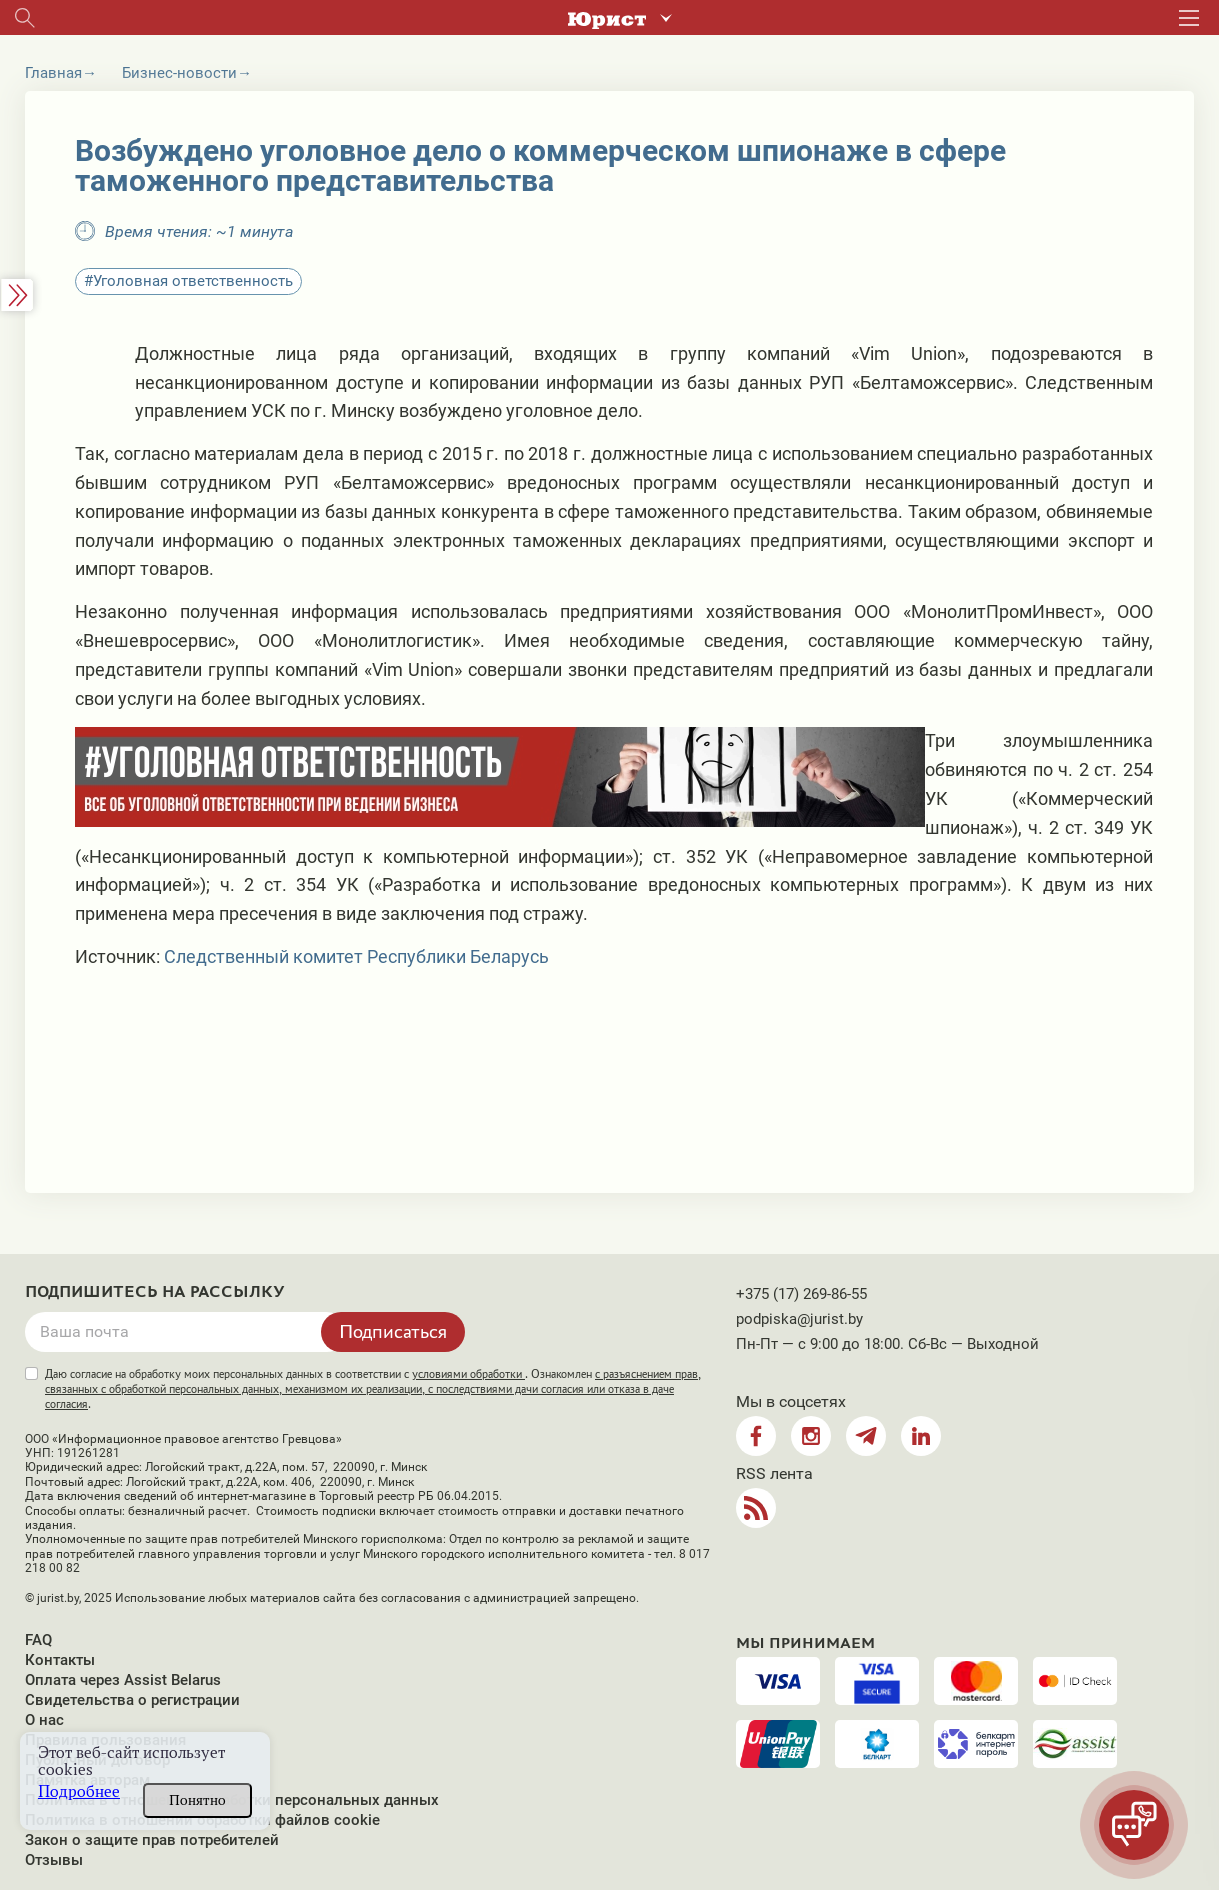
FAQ (38, 1640)
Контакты (60, 1660)
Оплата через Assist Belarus (123, 1680)
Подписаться (393, 1331)
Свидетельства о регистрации (132, 1700)
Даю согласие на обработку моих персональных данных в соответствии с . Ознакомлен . (373, 1389)
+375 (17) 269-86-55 (801, 1294)
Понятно (197, 1800)
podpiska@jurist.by (799, 1319)
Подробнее (79, 1791)
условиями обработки (468, 1374)
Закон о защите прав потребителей (152, 1840)
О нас (44, 1720)
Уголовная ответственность (193, 281)
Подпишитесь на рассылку (155, 1292)
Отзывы (54, 1860)
